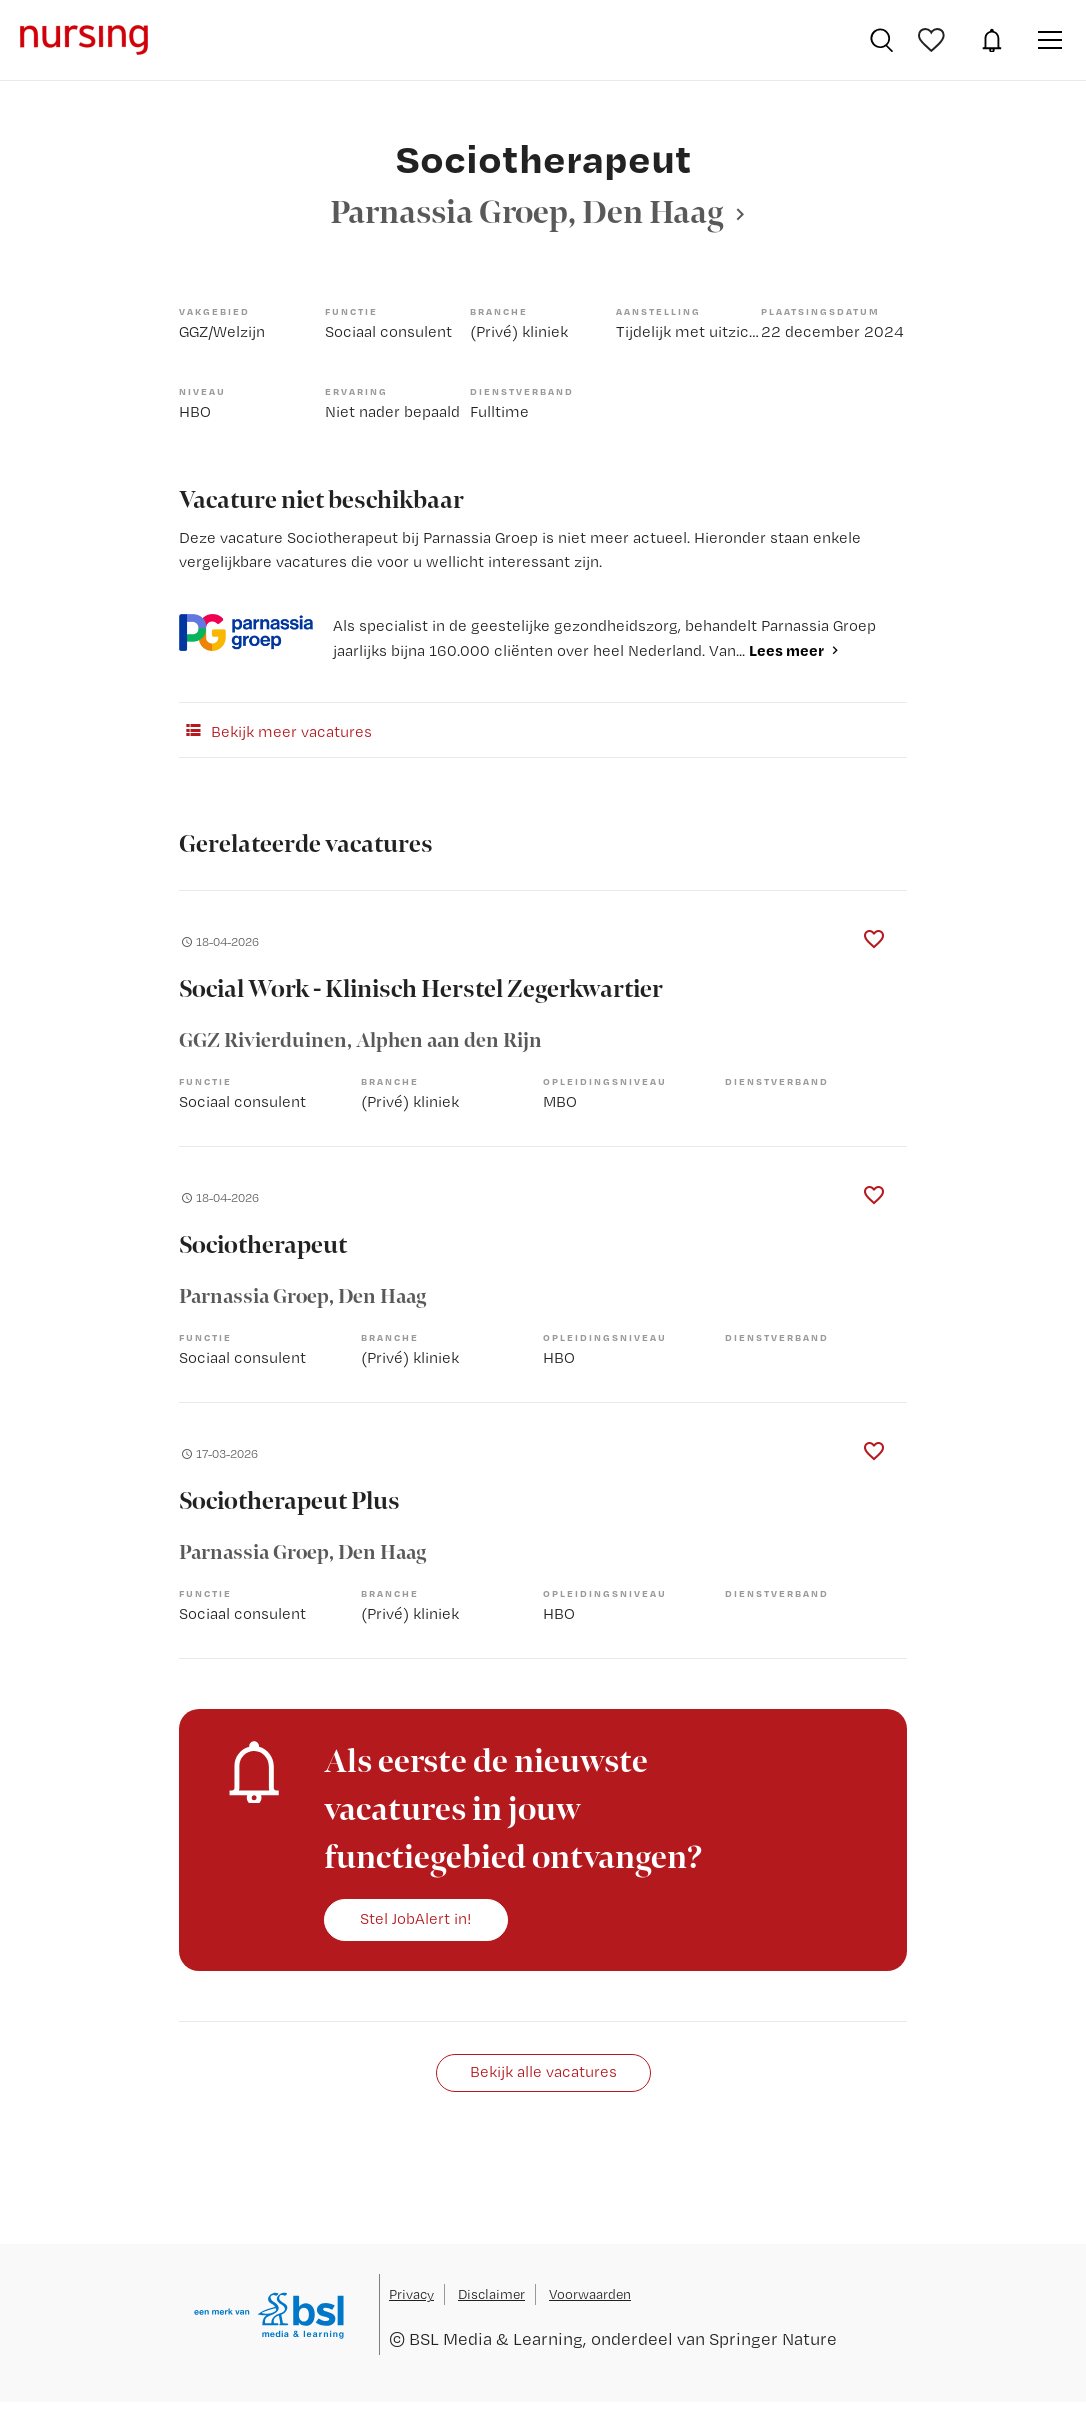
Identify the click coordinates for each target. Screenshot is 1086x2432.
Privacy (411, 2294)
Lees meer (786, 650)
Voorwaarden (590, 2294)
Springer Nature (773, 2338)
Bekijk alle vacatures (543, 2071)
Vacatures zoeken (881, 40)
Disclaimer (491, 2294)
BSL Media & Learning (496, 2338)
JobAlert (992, 40)
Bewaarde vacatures (934, 40)
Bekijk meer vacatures (275, 730)
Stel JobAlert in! (416, 1918)
